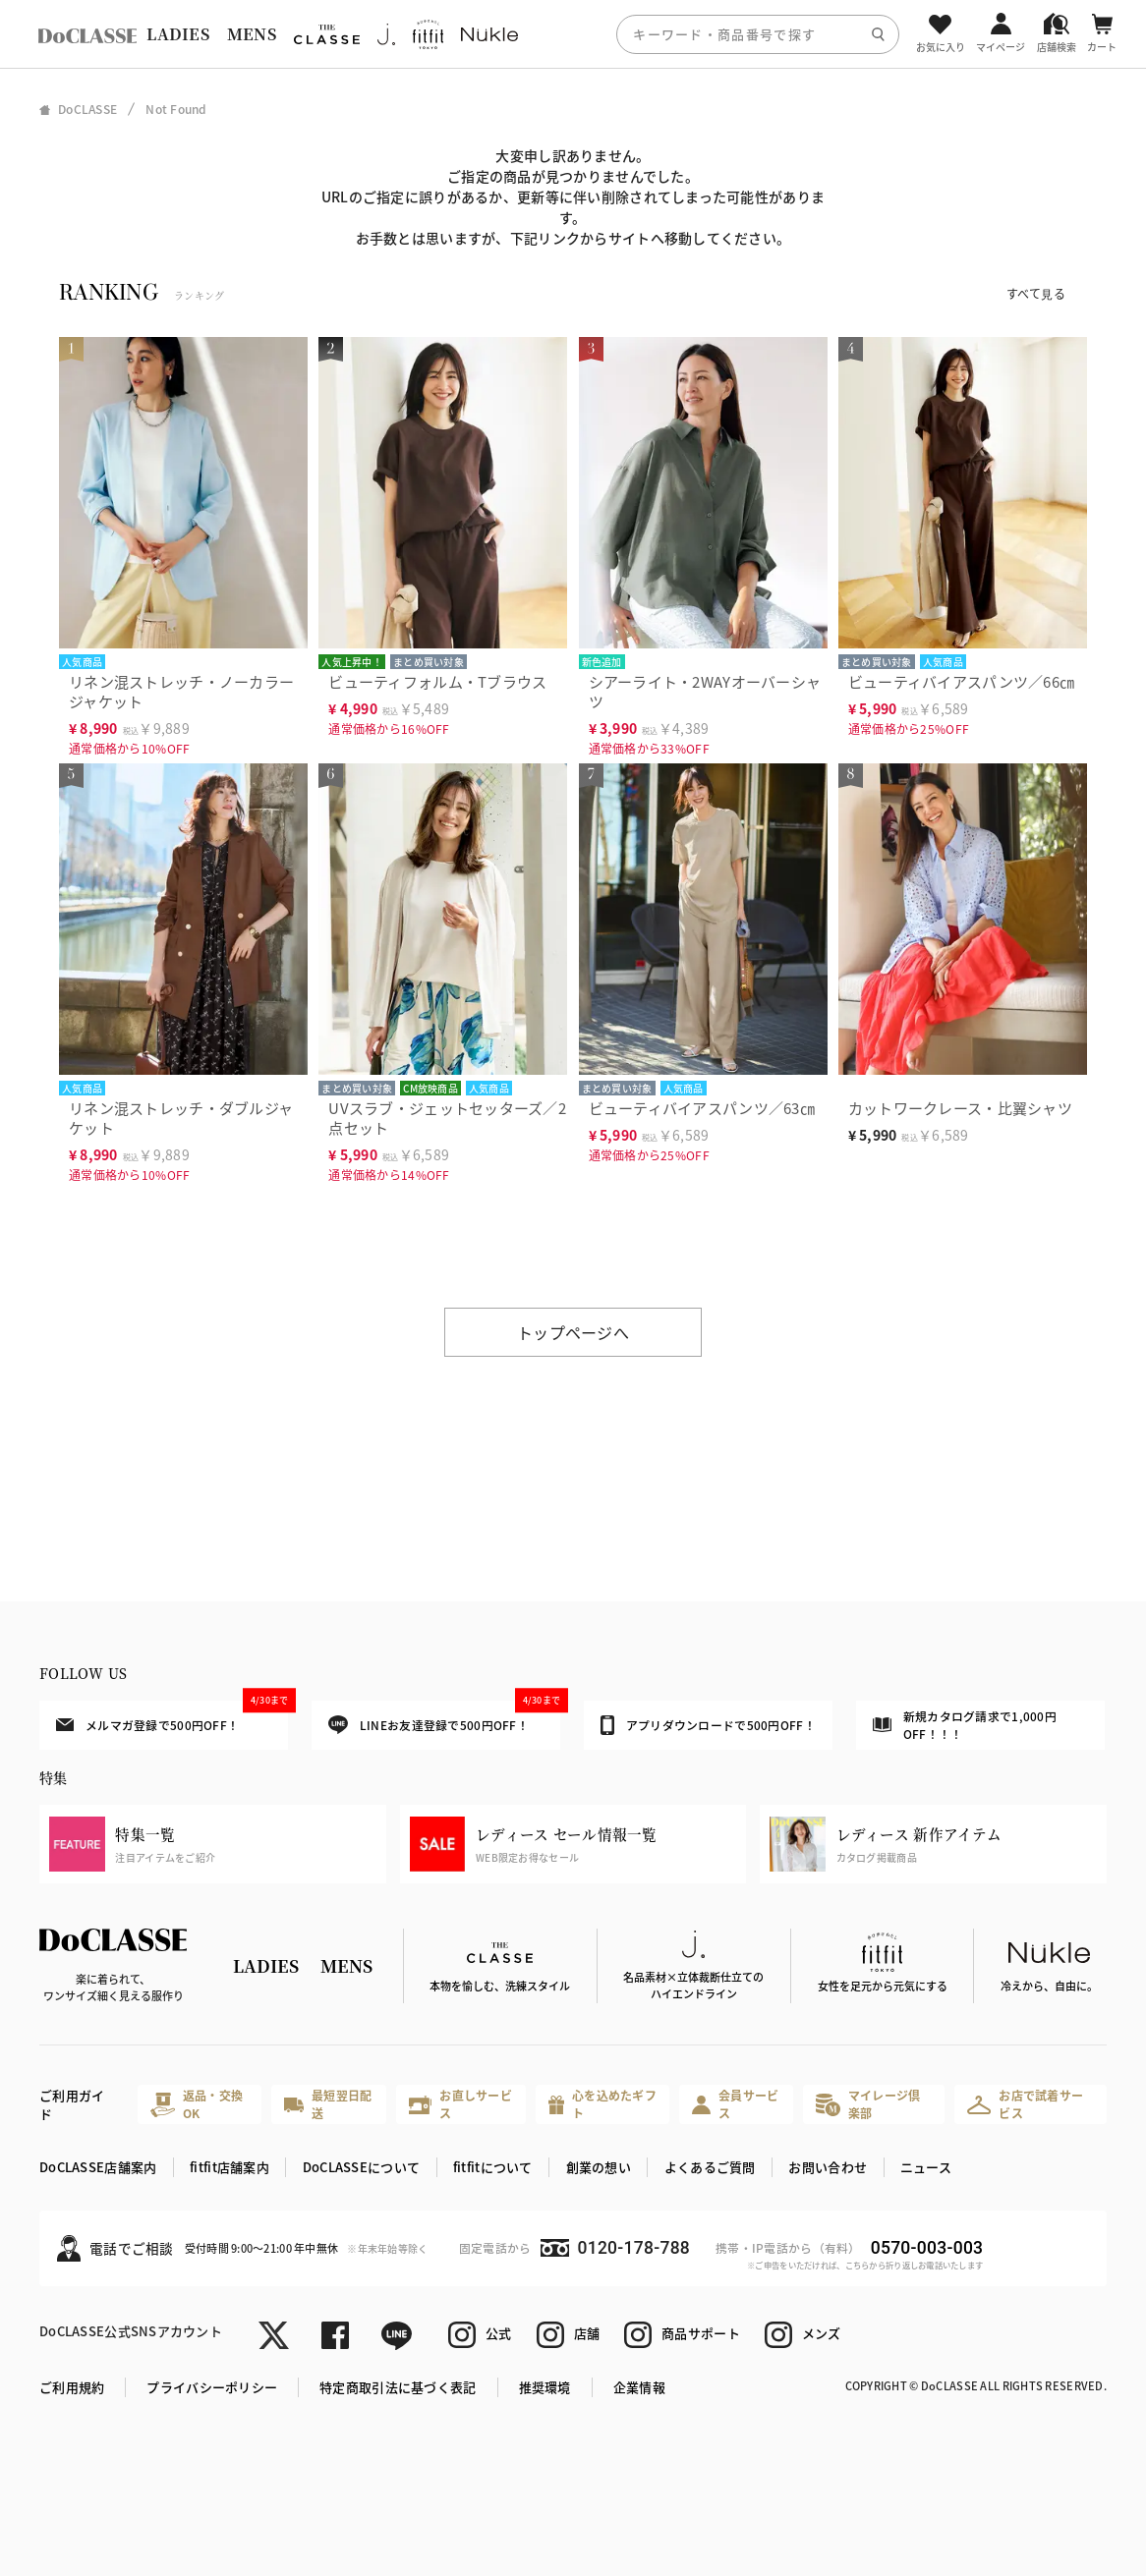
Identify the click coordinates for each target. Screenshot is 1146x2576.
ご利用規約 (71, 2387)
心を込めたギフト (602, 2104)
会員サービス (735, 2104)
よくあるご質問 (710, 2166)
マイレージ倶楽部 (868, 2104)
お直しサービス (460, 2104)
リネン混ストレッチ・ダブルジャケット (181, 1117)
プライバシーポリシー (211, 2387)
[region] (573, 34)
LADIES (177, 34)
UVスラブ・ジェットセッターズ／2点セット (447, 1117)
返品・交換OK (197, 2104)
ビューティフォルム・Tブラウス (437, 681)
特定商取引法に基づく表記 (397, 2387)
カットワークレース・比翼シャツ (960, 1107)
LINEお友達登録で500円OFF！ (444, 1718)
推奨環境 (545, 2387)
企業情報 (639, 2387)
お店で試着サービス (1025, 2104)
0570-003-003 (927, 2248)
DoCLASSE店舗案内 (97, 2166)
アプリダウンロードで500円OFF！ (708, 1725)
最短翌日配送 (328, 2104)
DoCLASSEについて (361, 2166)
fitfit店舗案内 (229, 2166)
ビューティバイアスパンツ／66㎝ (961, 681)
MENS (251, 34)
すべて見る (1035, 293)
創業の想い (598, 2166)
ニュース (925, 2166)
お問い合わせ (827, 2166)
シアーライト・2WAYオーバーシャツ (705, 691)
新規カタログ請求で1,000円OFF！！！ (965, 1725)
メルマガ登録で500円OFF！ (172, 1717)
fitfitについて (493, 2166)
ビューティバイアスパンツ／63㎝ (702, 1107)
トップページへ (573, 1332)
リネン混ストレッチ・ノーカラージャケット (181, 691)
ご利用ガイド (71, 2105)
